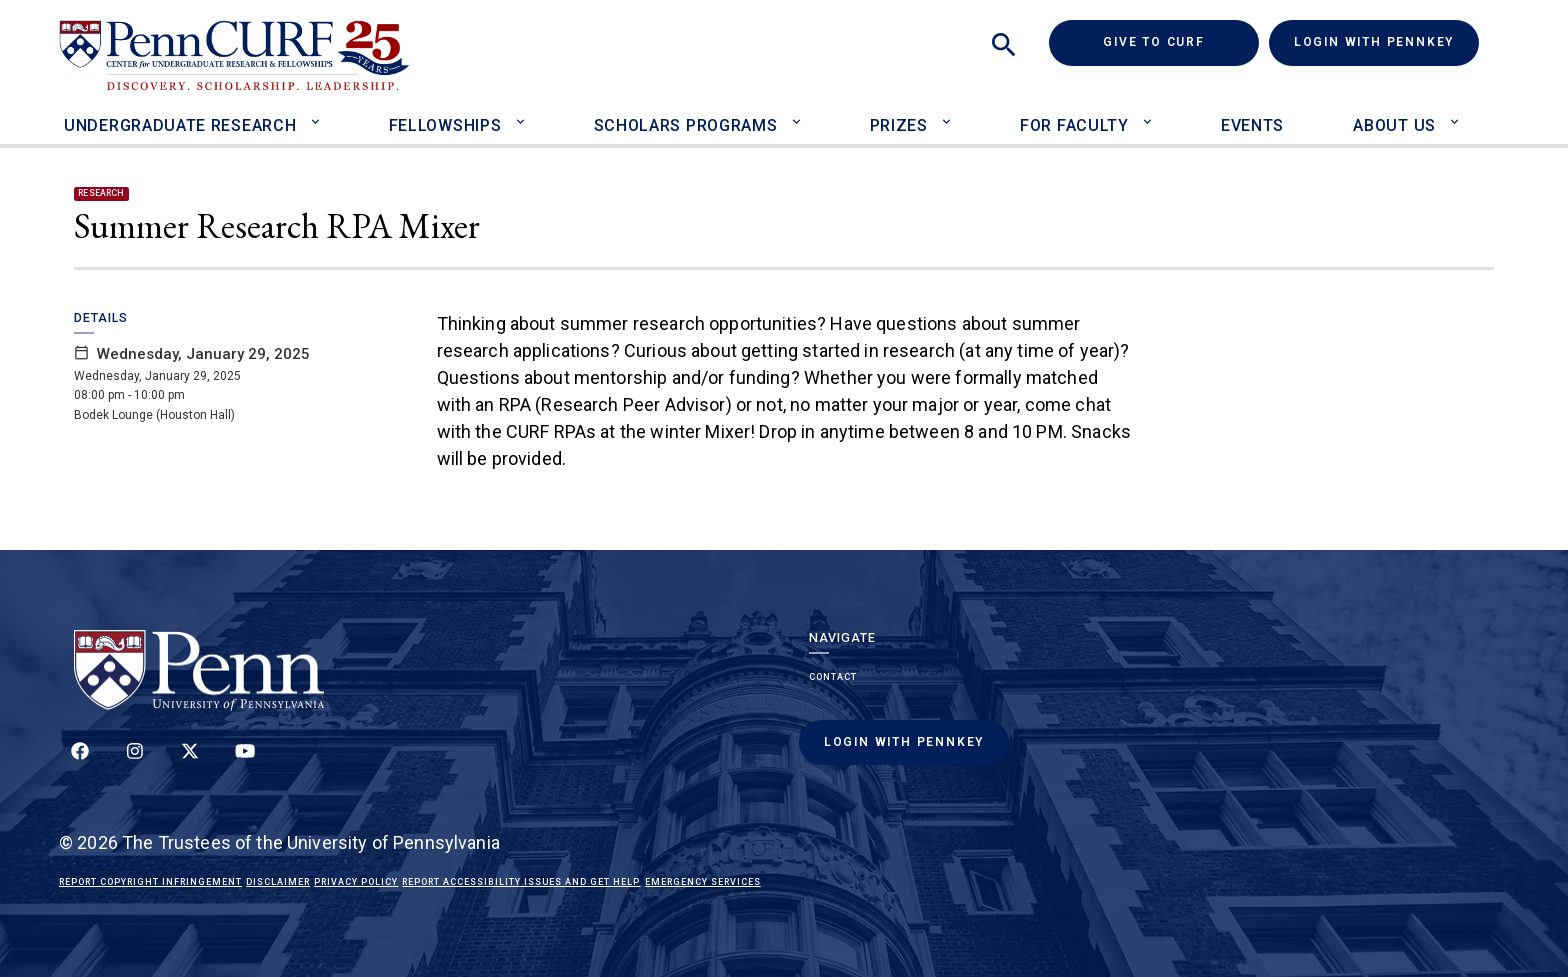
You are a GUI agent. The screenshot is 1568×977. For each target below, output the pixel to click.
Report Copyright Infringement (150, 882)
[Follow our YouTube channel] (245, 762)
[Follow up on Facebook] (80, 762)
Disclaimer (278, 882)
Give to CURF (1181, 41)
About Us (1394, 125)
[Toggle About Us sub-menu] (1459, 112)
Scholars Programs (686, 125)
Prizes (899, 125)
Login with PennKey (1374, 42)
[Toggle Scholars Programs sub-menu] (800, 112)
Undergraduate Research (180, 125)
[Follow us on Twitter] (190, 762)
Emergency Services (703, 882)
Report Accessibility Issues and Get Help (521, 882)
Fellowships (445, 125)
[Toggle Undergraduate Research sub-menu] (319, 112)
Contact (833, 677)
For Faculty (1074, 125)
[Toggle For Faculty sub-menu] (1152, 112)
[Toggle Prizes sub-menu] (951, 112)
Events (1252, 125)
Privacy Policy (356, 882)
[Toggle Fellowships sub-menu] (524, 112)
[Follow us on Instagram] (135, 762)
